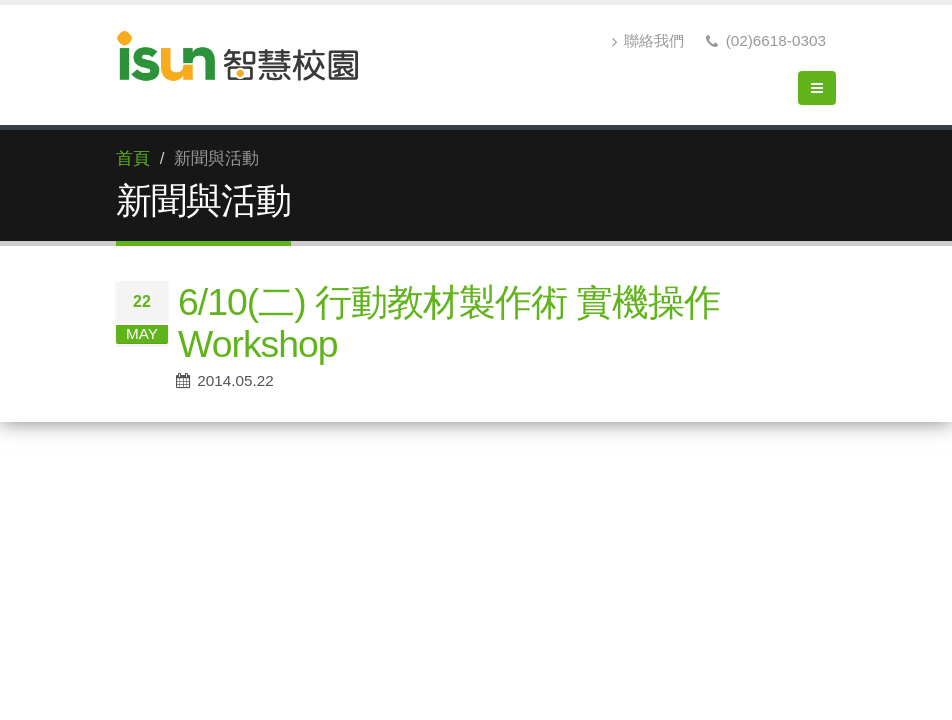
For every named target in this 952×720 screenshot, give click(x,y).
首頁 (133, 158)
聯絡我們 (648, 40)
